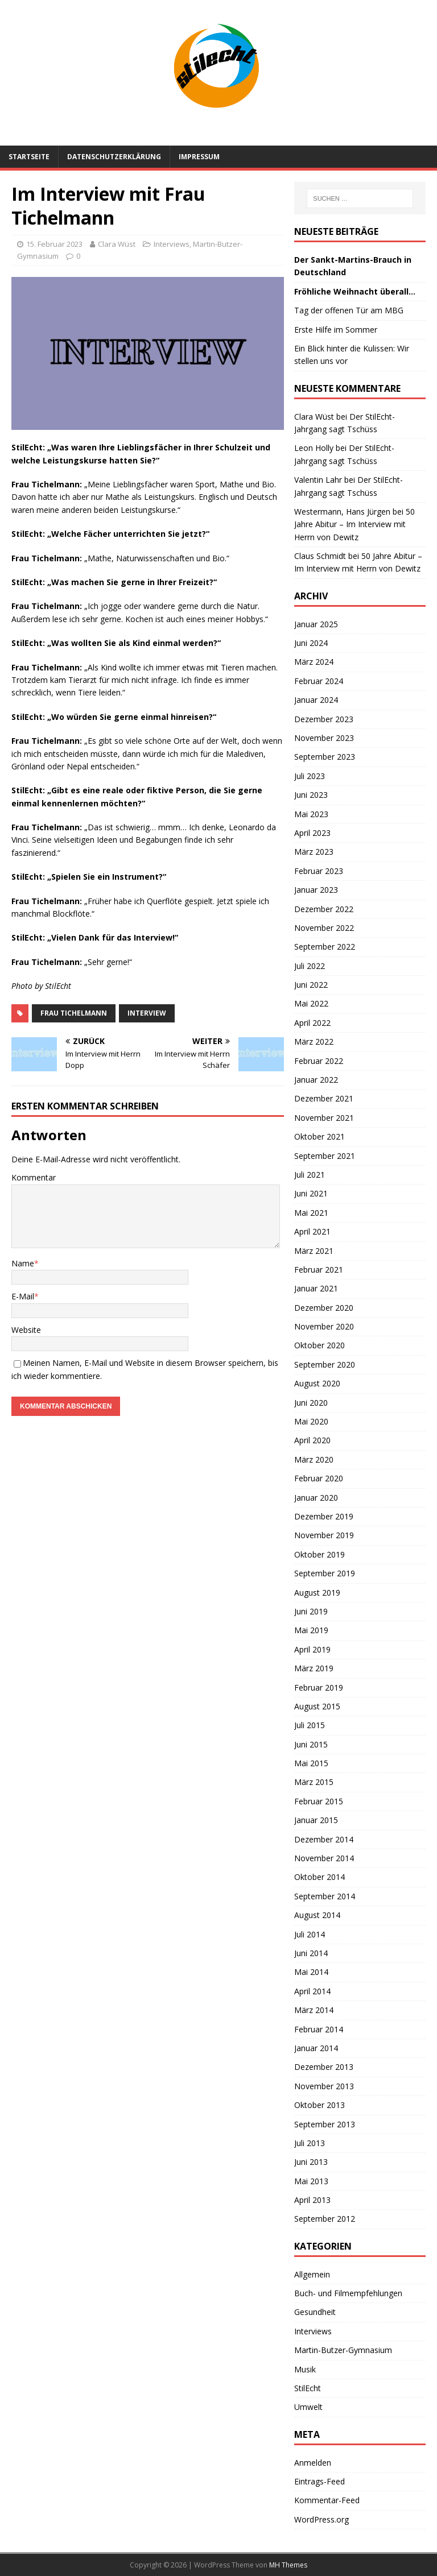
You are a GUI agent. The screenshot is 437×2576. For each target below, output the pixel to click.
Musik (305, 2369)
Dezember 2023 (323, 719)
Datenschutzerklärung (114, 156)
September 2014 (324, 1896)
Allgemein (312, 2274)
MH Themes (288, 2565)
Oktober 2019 (319, 1554)
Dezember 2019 (323, 1516)
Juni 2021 (311, 1193)
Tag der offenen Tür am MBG (348, 310)
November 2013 (324, 2086)
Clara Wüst (116, 244)
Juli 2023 (309, 776)
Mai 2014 (311, 1971)
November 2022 (324, 927)
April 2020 (312, 1440)
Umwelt (308, 2406)
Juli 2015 (309, 1725)
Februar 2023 (318, 870)
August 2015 (317, 1706)
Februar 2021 (318, 1269)
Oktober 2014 (319, 1876)
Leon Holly (313, 447)
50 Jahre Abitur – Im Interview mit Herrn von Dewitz (354, 524)
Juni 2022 (311, 984)
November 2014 (324, 1858)
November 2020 (324, 1326)
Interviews (171, 244)
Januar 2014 (316, 2048)
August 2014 (317, 1915)
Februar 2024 (318, 681)
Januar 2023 (316, 889)
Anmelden (312, 2462)
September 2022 (324, 946)
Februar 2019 (318, 1687)
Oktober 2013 (319, 2104)
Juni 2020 (311, 1402)
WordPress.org (321, 2519)
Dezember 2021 (323, 1098)
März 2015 (313, 1781)
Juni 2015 (311, 1744)
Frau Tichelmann (73, 1013)
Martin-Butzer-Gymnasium (343, 2350)
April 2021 (312, 1231)
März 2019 (313, 1668)
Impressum (199, 156)
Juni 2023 (311, 794)
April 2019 (312, 1649)
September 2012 (324, 2218)
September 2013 (324, 2124)
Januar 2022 (316, 1079)
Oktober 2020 (319, 1345)
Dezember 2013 (323, 2066)
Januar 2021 (316, 1288)
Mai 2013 (311, 2181)
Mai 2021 (311, 1212)
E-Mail (22, 1296)
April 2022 (312, 1022)
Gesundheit (315, 2311)
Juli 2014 (309, 1934)
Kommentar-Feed (327, 2500)
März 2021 (313, 1250)
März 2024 (313, 661)
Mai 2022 (311, 1003)
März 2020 (313, 1459)
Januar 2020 (316, 1497)
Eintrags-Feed (319, 2481)
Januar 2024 (316, 699)
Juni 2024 (311, 642)
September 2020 (324, 1364)
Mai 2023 (311, 814)
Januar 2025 (316, 624)
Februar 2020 (318, 1478)
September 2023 (324, 756)
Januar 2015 (316, 1820)
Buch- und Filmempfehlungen (348, 2293)
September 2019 (324, 1573)
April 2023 (312, 832)
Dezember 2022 (323, 909)
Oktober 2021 (319, 1136)
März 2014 (313, 2010)
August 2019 (317, 1592)
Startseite (29, 156)
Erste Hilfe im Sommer (335, 329)
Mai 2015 (311, 1763)
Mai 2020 (311, 1421)
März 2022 (313, 1041)
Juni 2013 (311, 2161)
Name (22, 1263)
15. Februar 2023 (54, 244)
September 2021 (324, 1155)
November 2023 (324, 737)
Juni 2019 (311, 1611)
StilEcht (307, 2388)
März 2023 (313, 851)
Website (26, 1329)
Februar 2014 (318, 2029)
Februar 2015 (318, 1801)
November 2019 (324, 1535)
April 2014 (312, 1991)
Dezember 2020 (323, 1307)
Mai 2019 (311, 1630)
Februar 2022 (318, 1060)
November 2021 (324, 1117)
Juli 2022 (309, 965)
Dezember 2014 (323, 1839)
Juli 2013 (309, 2143)
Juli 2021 (309, 1174)
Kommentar (33, 1177)
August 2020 (317, 1383)
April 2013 (312, 2199)
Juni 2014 (311, 1953)
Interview (146, 1013)
